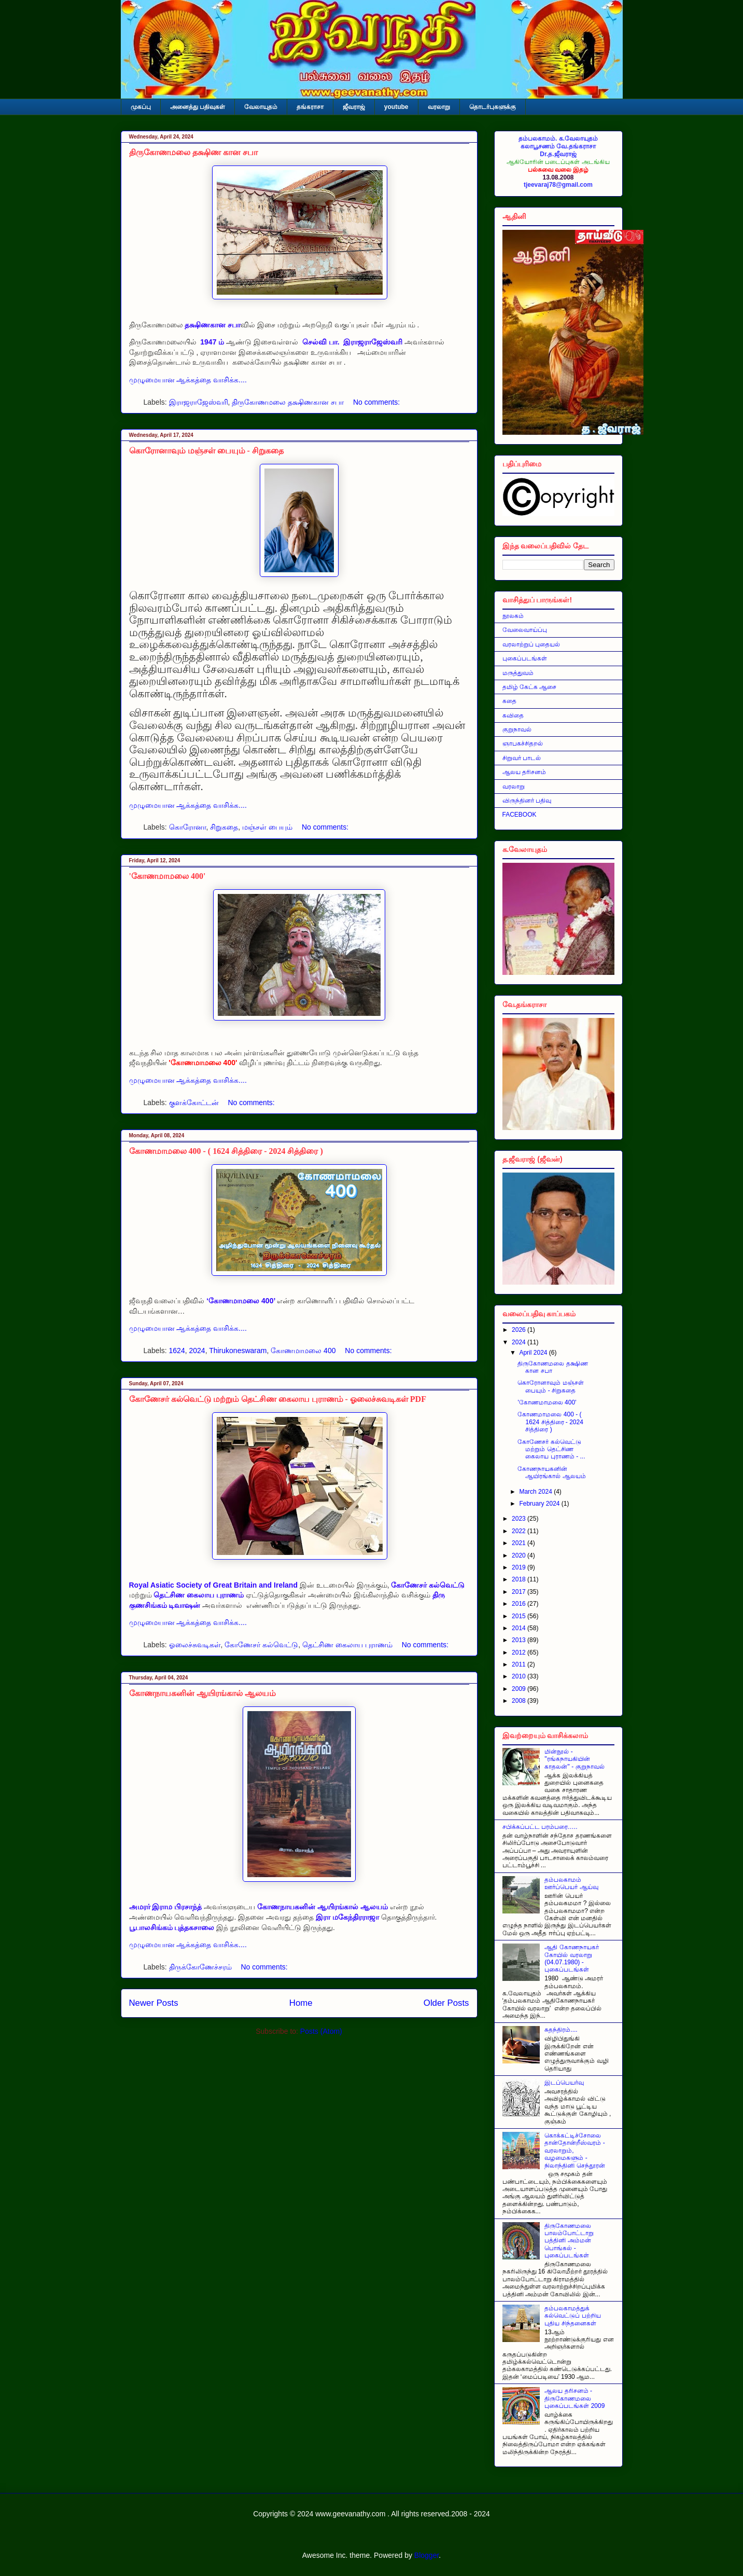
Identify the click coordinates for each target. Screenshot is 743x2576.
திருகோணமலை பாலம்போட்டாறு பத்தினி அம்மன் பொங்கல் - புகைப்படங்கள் (569, 2241)
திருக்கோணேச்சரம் (200, 1967)
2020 (519, 1555)
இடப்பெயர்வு (564, 2082)
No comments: (376, 402)
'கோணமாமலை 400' (167, 876)
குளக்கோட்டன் (194, 1102)
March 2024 (536, 1491)
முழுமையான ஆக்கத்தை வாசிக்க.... (188, 380)
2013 (519, 1640)
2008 (519, 1700)
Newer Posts (153, 2003)
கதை (509, 701)
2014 (519, 1628)
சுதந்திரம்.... (560, 2029)
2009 (519, 1688)
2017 (519, 1591)
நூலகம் (513, 615)
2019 (519, 1567)
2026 (519, 1329)
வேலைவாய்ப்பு (524, 629)
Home (301, 2003)
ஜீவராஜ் (354, 107)
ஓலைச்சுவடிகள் (195, 1645)
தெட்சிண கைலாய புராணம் (347, 1645)
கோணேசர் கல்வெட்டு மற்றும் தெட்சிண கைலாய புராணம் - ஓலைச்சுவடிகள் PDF (277, 1399)
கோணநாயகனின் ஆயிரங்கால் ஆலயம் (202, 1693)
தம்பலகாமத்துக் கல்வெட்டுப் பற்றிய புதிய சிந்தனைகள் (572, 2316)
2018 (519, 1579)
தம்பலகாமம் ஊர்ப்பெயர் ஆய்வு (571, 1883)
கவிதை (513, 715)
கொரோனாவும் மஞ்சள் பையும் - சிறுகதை (206, 450)
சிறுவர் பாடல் (521, 758)
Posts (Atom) (321, 2031)
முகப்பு (141, 107)
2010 (519, 1676)
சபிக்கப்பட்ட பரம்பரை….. (540, 1826)
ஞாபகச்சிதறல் (522, 743)
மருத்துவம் (518, 673)
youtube (396, 107)
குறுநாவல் (516, 729)
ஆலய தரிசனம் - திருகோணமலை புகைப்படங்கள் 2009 (574, 2398)
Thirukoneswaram (238, 1350)
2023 (519, 1518)
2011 (519, 1664)
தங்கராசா (310, 107)
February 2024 (540, 1503)
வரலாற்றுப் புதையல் (531, 644)
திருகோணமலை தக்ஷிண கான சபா (193, 152)
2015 (519, 1616)
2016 (519, 1603)
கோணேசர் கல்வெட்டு (261, 1645)
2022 (519, 1531)
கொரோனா (187, 827)
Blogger (426, 2555)
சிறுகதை (224, 827)
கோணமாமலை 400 (303, 1350)
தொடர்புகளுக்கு (492, 107)
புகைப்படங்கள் (524, 658)
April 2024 (534, 1352)
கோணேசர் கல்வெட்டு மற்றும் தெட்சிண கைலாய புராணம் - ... (551, 1449)
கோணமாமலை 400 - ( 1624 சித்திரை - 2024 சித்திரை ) (226, 1151)
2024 (197, 1350)
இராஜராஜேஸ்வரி (198, 402)
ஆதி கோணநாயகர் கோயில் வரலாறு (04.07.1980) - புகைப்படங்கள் (571, 1958)
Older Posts (446, 2003)
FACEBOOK (519, 814)
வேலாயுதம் (260, 107)
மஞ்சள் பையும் (267, 827)
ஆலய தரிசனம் (524, 772)
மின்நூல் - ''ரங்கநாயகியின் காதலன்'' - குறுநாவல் (574, 1759)
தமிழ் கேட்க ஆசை (529, 687)
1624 (177, 1350)
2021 (519, 1543)
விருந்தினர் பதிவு (526, 800)
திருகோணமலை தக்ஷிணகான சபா (288, 402)
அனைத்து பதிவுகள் (197, 107)
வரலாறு (439, 107)
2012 (519, 1652)
